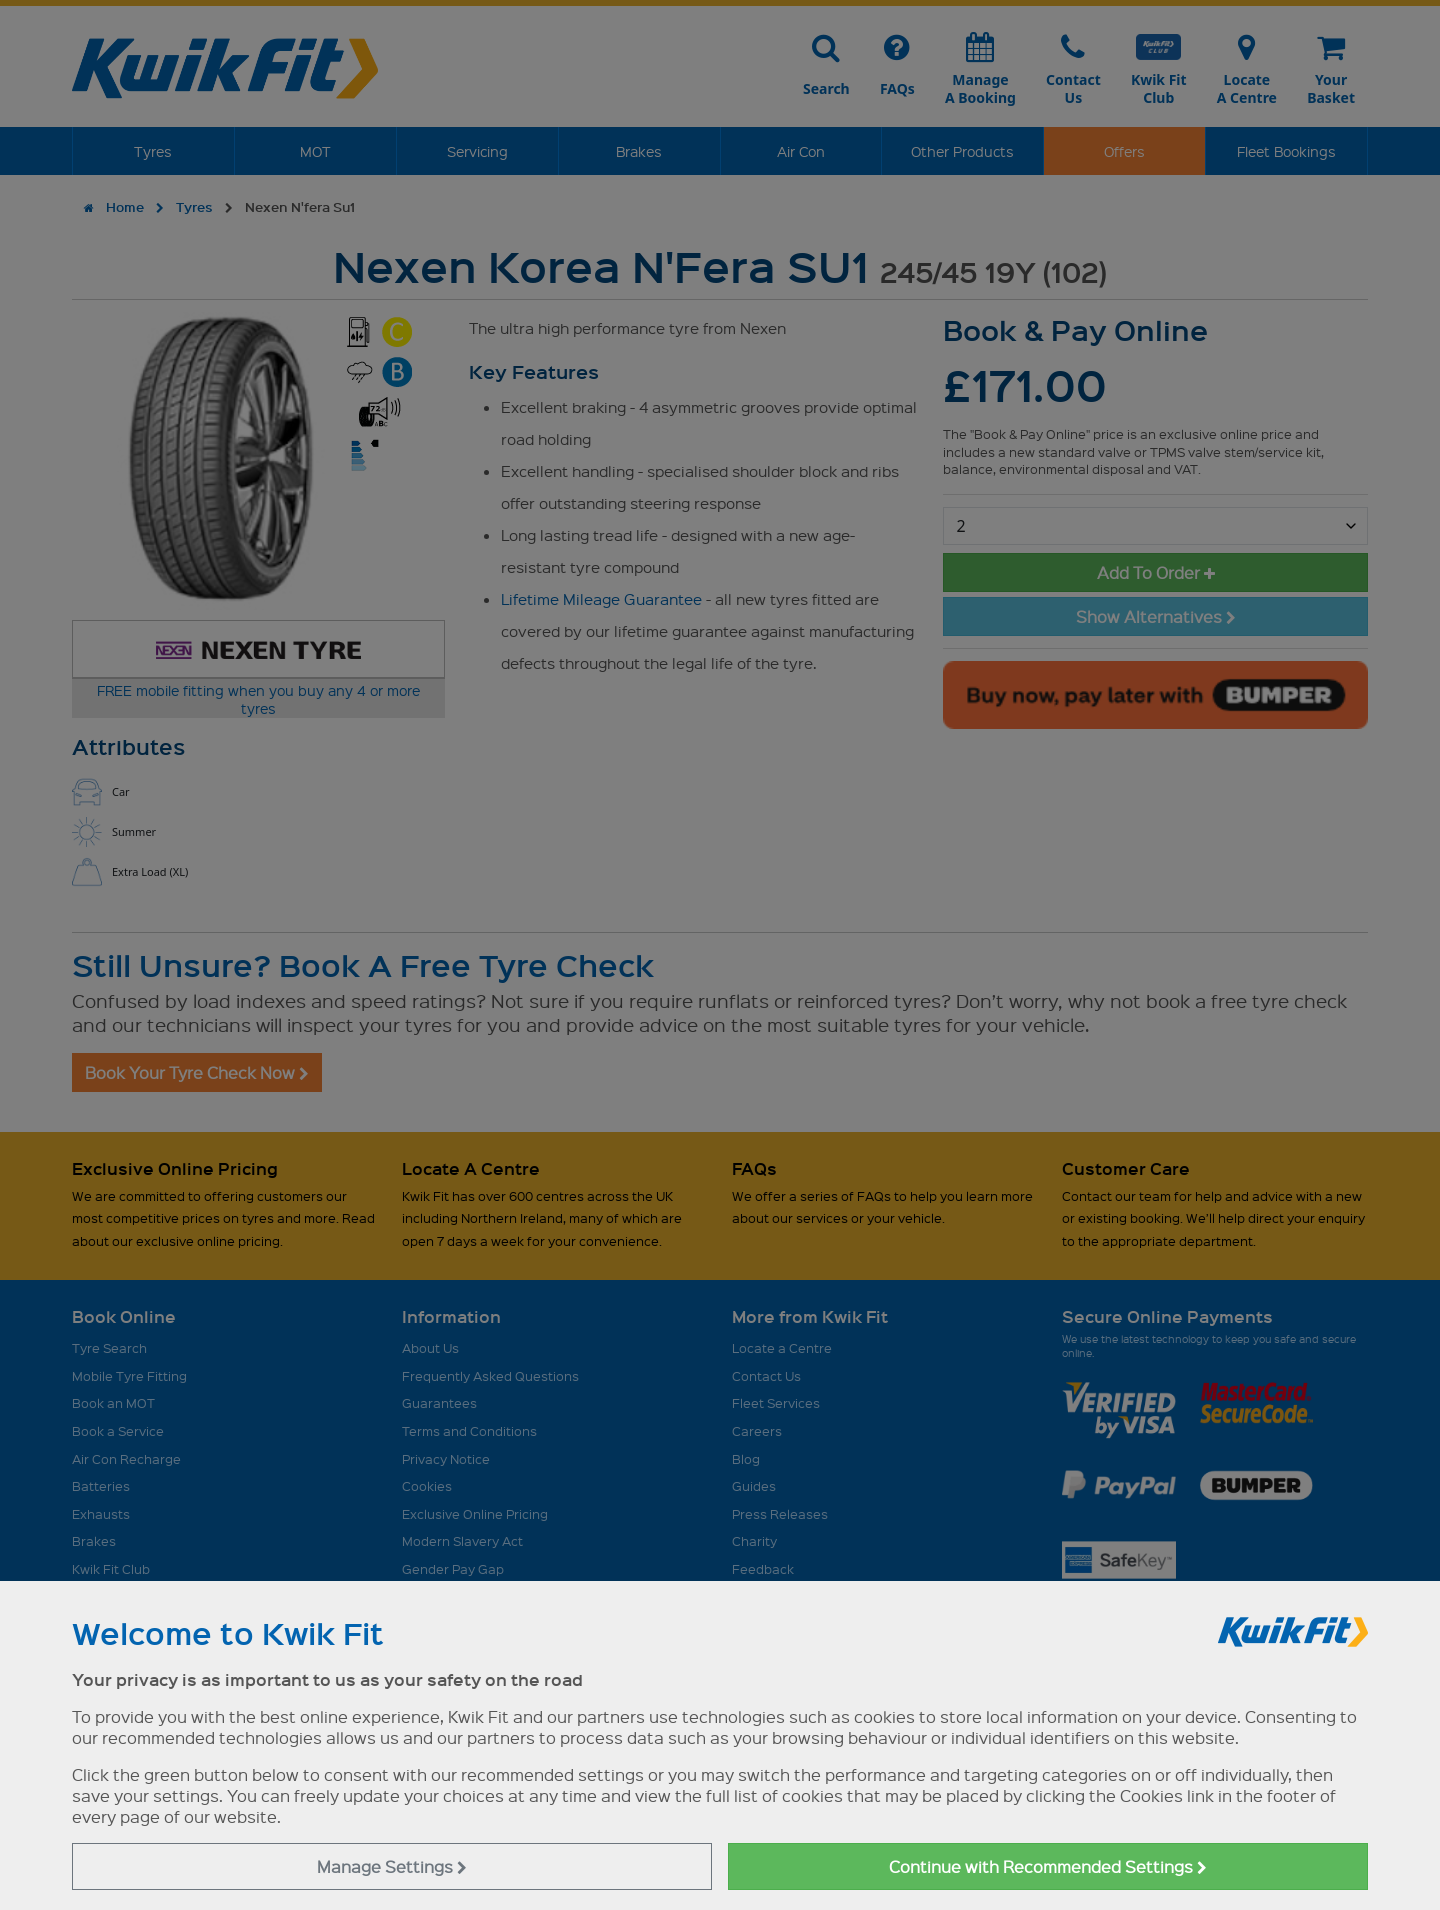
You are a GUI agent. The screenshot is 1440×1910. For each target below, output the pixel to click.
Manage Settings (392, 1866)
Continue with (1048, 1866)
